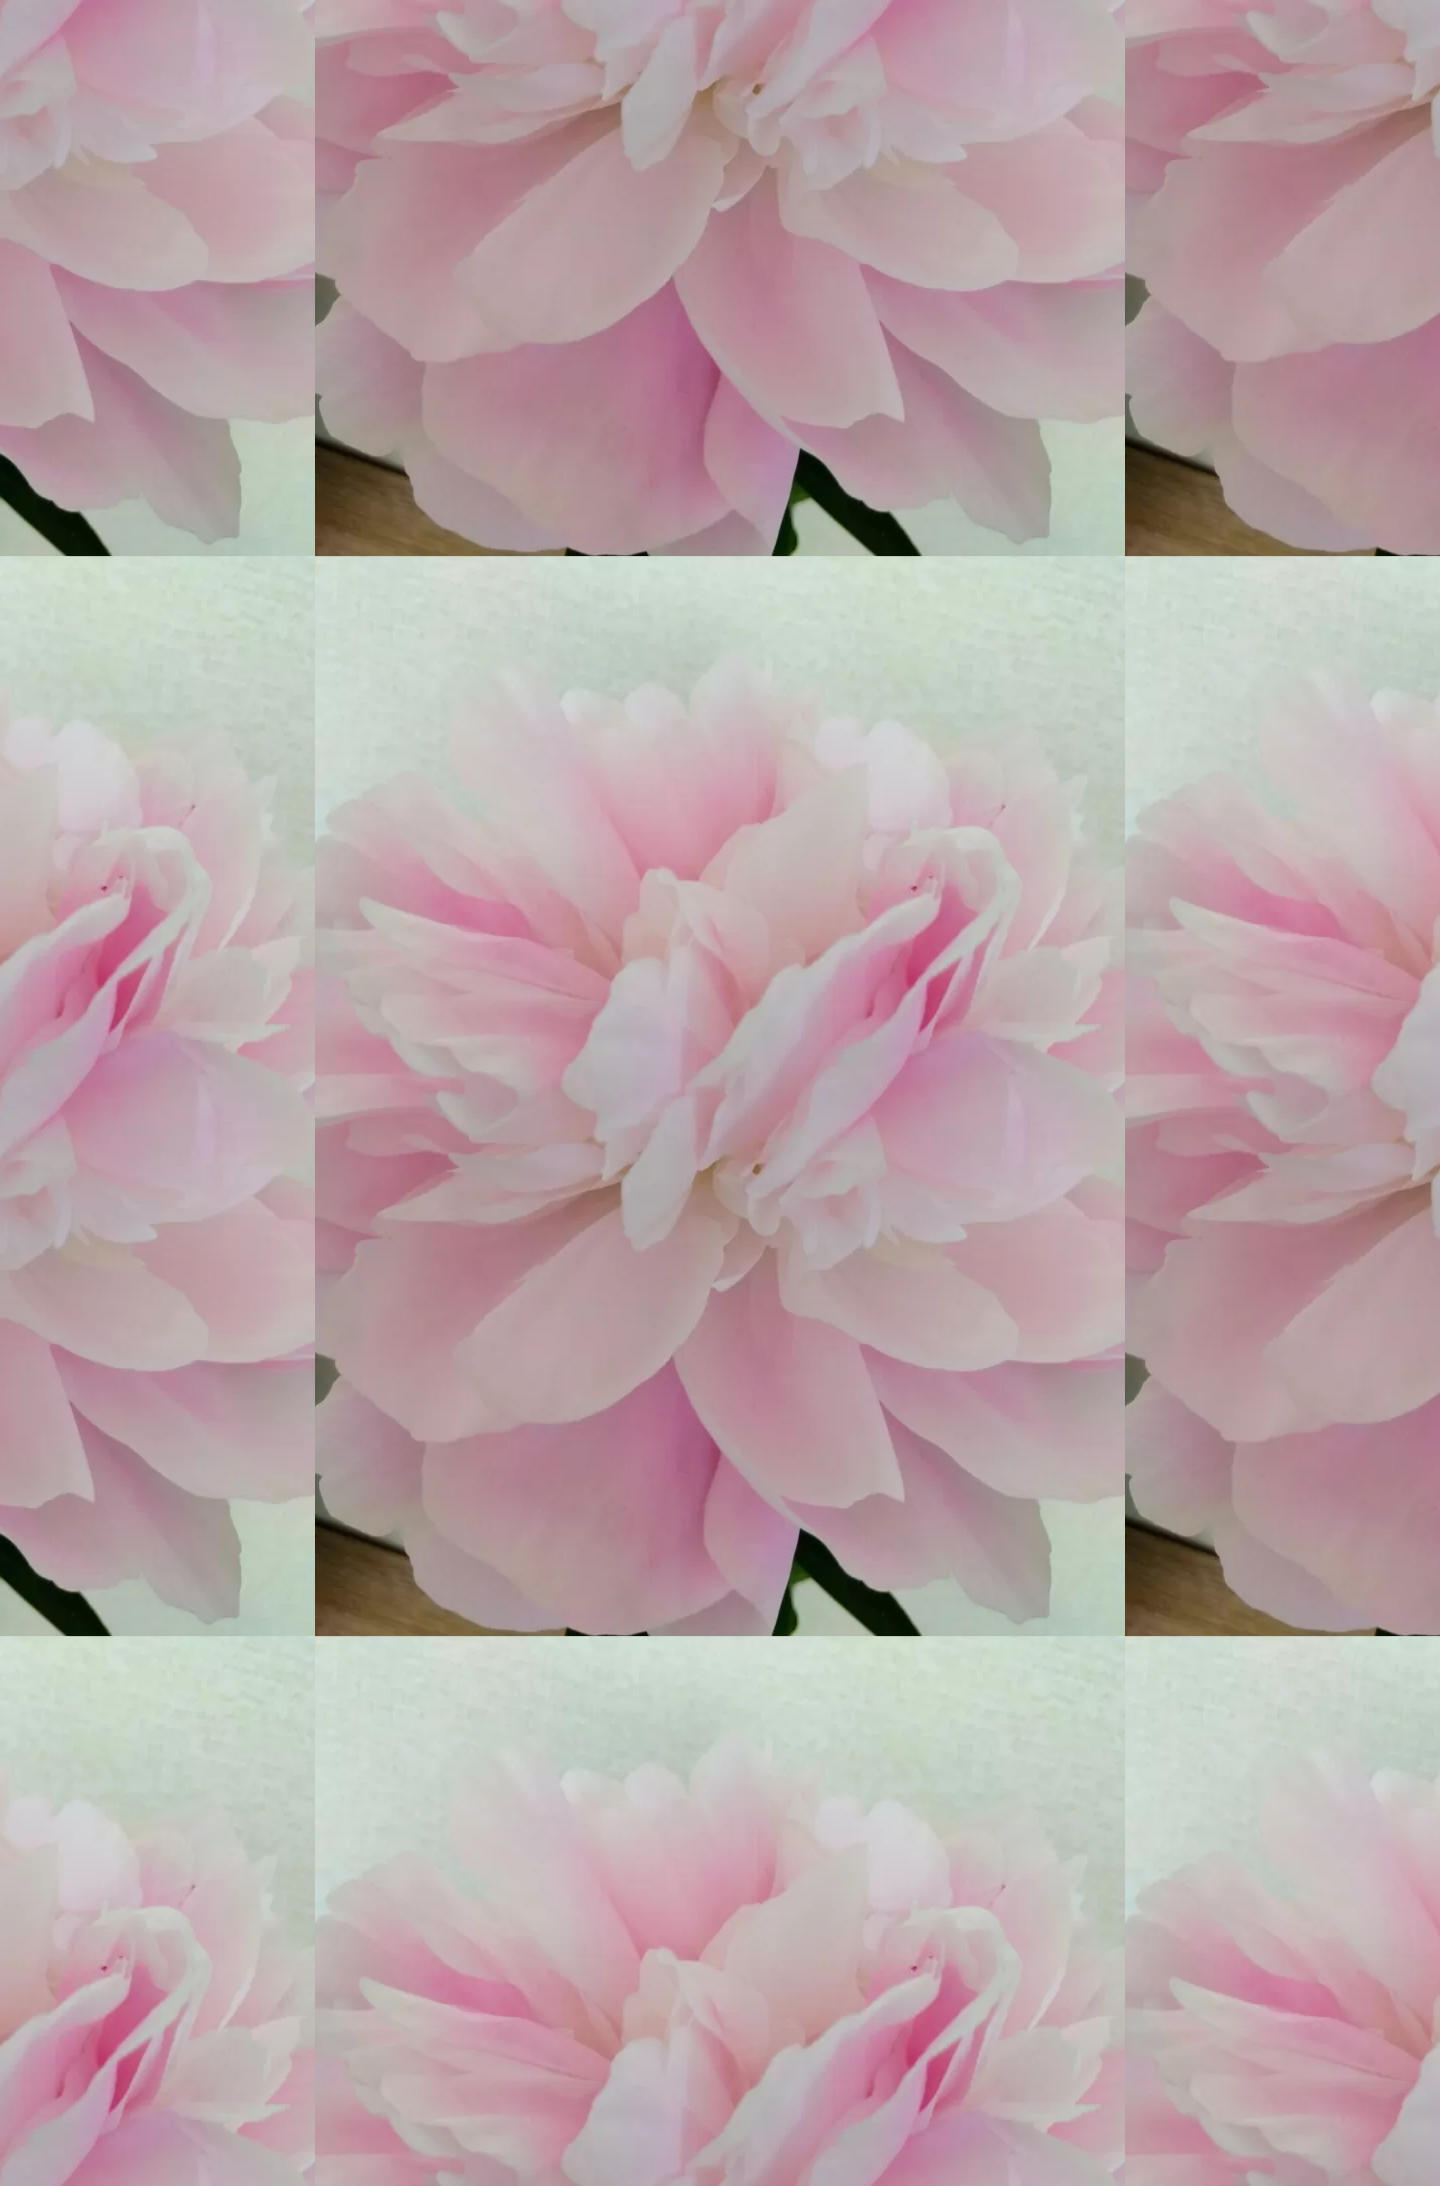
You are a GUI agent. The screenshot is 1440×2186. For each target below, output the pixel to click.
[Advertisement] (522, 1277)
